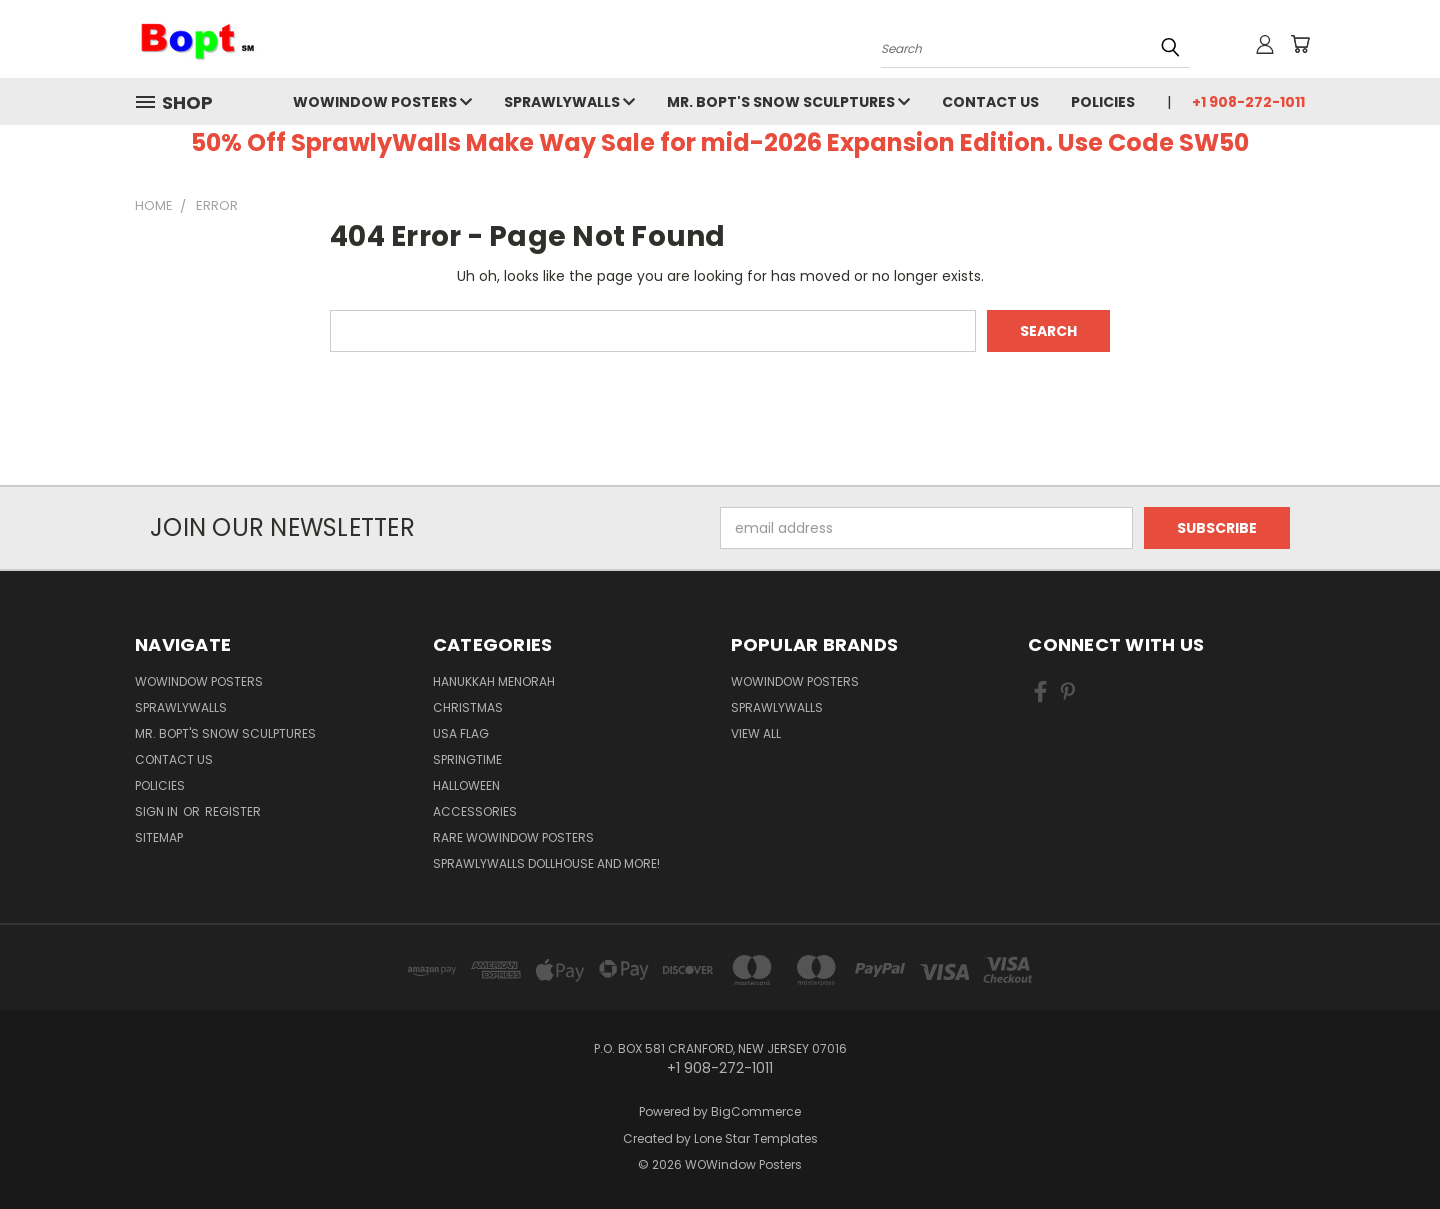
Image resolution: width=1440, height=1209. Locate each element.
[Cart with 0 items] (1300, 44)
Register (233, 811)
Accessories (475, 811)
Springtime (467, 759)
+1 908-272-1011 (1248, 102)
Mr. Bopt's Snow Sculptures (788, 102)
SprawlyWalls (569, 102)
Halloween (466, 785)
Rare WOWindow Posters (513, 837)
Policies (1103, 102)
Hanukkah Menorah (494, 681)
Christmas (468, 707)
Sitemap (159, 837)
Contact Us (990, 102)
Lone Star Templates (756, 1138)
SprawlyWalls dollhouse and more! (546, 863)
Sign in (158, 811)
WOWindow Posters (382, 102)
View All (756, 733)
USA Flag (461, 733)
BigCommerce (756, 1111)
